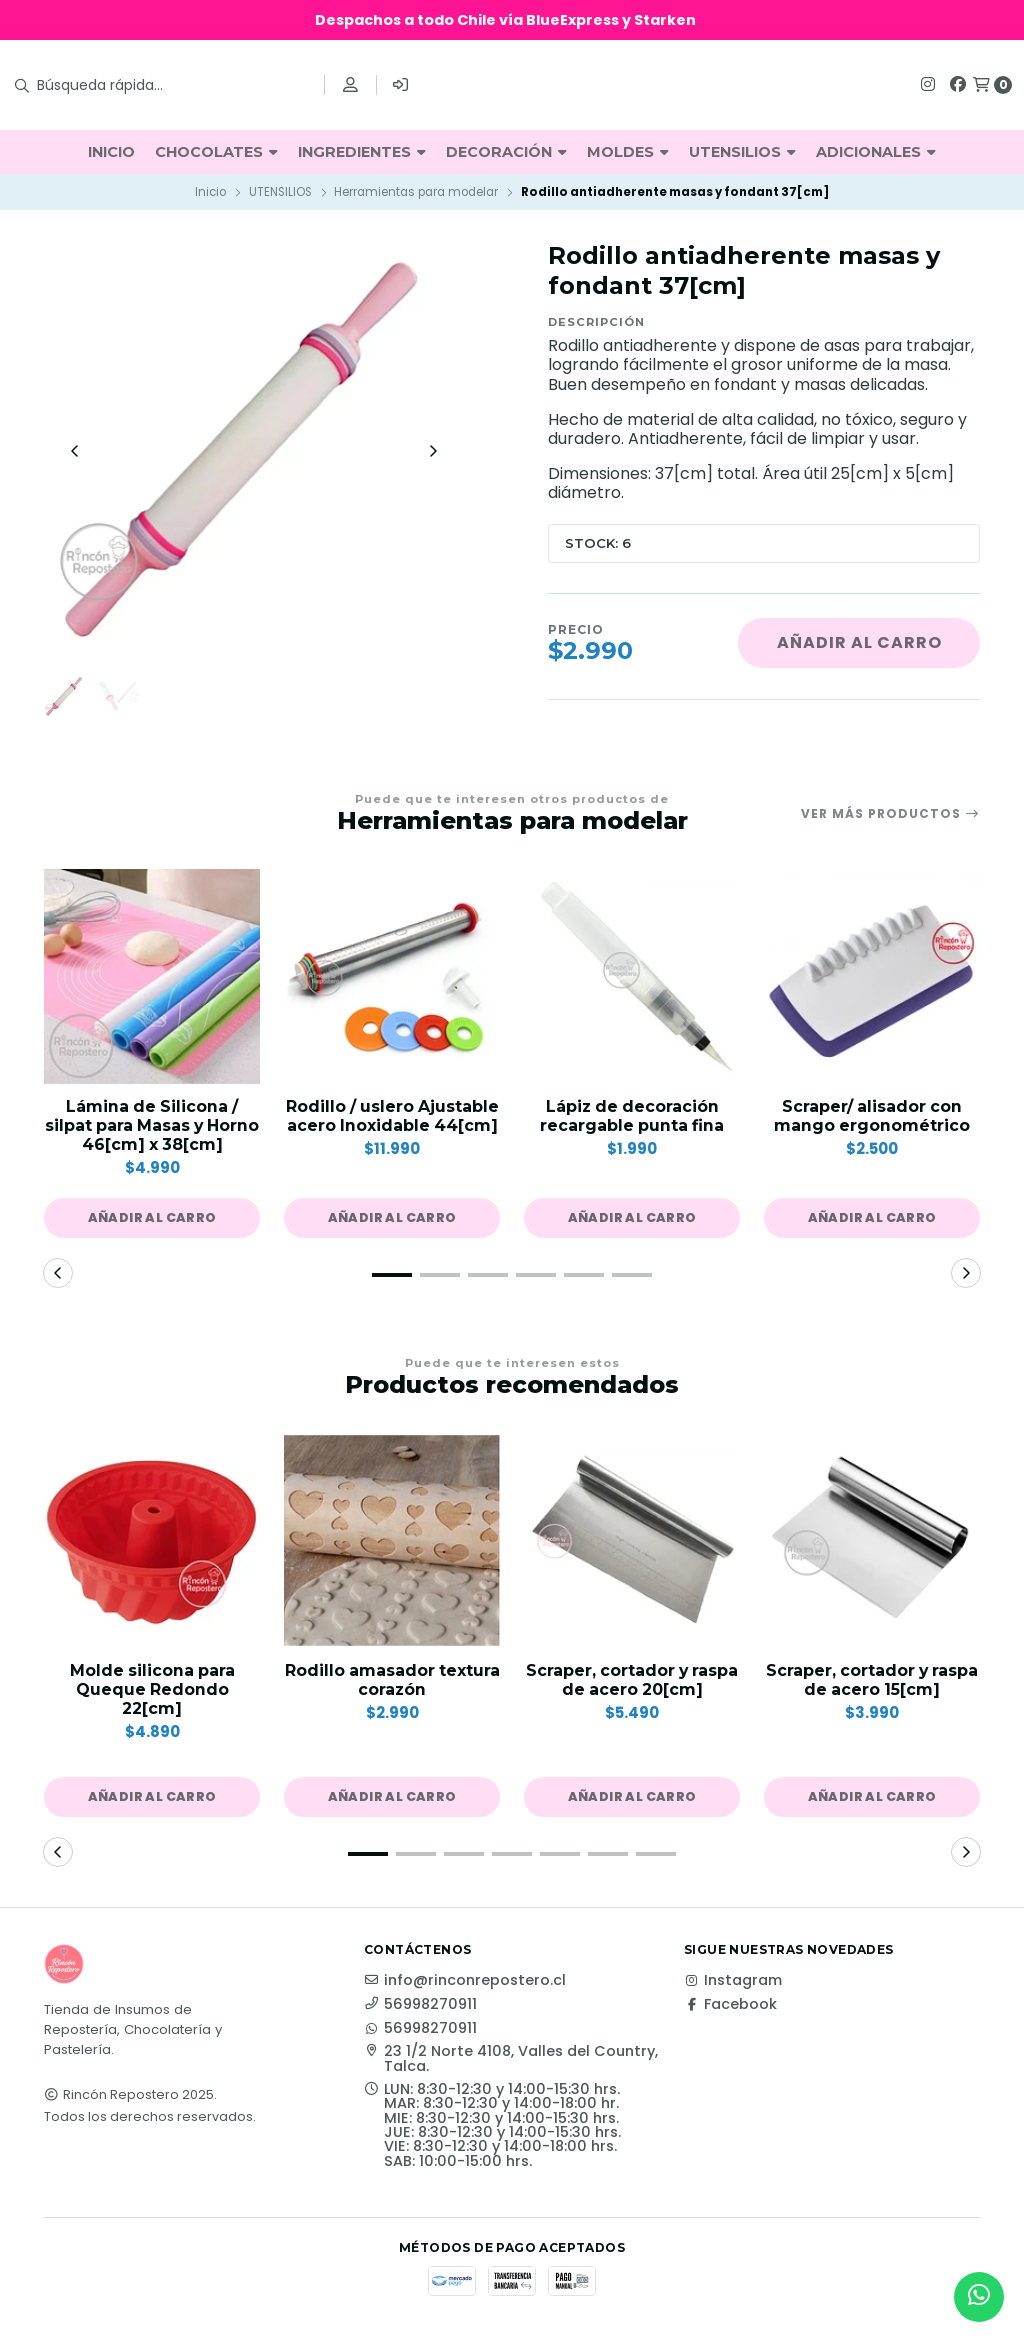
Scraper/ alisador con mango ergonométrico (872, 1118)
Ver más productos (890, 816)
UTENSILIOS (742, 152)
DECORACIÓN (506, 152)
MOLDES (628, 152)
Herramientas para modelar (416, 192)
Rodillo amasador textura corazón (392, 1682)
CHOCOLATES (216, 152)
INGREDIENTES (362, 152)
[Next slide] (433, 452)
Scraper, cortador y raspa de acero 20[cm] (632, 1682)
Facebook (730, 2007)
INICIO (111, 152)
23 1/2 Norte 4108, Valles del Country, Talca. (511, 2061)
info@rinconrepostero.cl (465, 1983)
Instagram (733, 1983)
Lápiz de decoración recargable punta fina (632, 1118)
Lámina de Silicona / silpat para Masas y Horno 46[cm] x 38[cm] (152, 1127)
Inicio (210, 192)
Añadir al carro (859, 642)
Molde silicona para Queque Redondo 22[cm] (152, 1691)
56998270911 (420, 2007)
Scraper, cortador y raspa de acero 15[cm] (872, 1682)
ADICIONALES (876, 152)
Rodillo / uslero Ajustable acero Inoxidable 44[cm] (392, 1118)
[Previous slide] (75, 452)
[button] (152, 1220)
